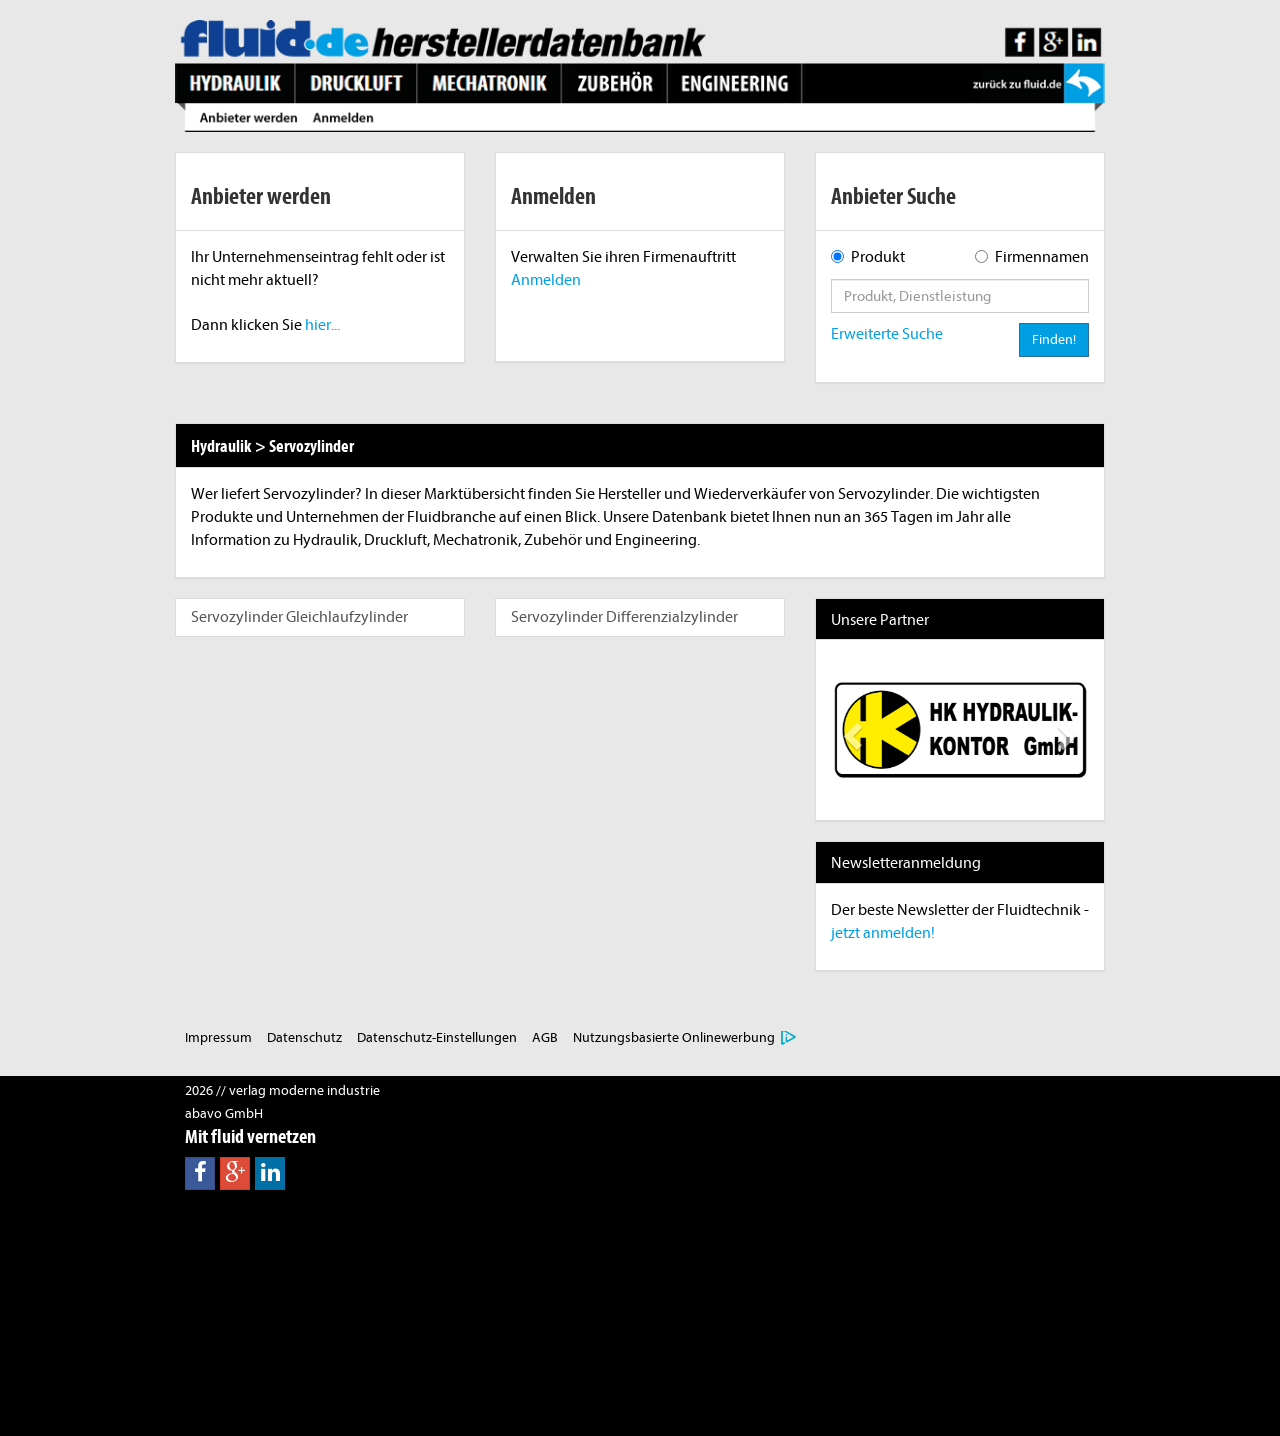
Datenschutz (304, 1037)
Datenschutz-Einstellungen (437, 1037)
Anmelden (546, 280)
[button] (850, 730)
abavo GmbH (224, 1113)
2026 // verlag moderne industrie (282, 1090)
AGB (545, 1037)
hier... (322, 325)
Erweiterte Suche (887, 334)
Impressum (218, 1037)
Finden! (1054, 339)
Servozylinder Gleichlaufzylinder (299, 617)
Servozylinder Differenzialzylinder (624, 617)
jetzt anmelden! (883, 933)
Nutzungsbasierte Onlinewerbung (674, 1037)
